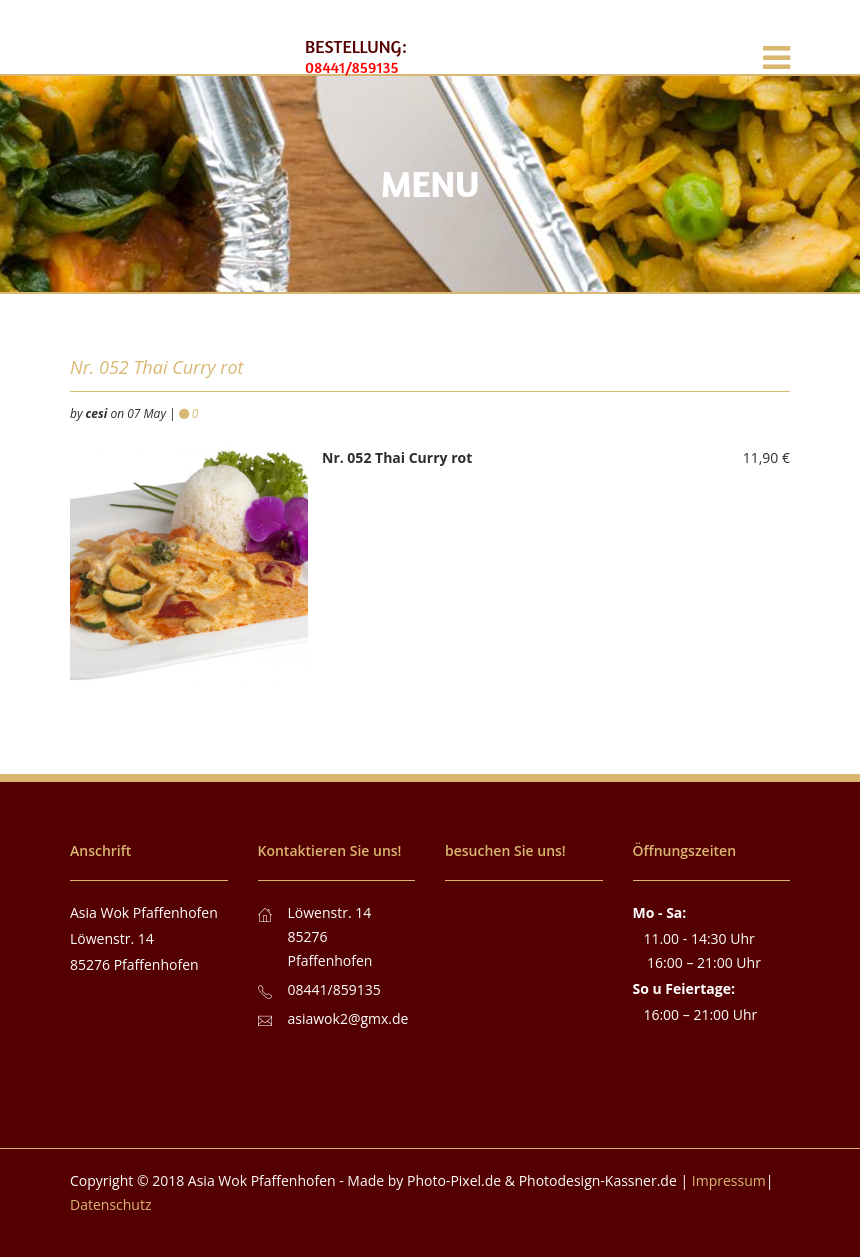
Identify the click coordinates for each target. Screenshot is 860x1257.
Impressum (729, 1180)
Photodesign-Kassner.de (598, 1180)
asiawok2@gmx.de (348, 1018)
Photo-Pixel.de (454, 1180)
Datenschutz (110, 1204)
